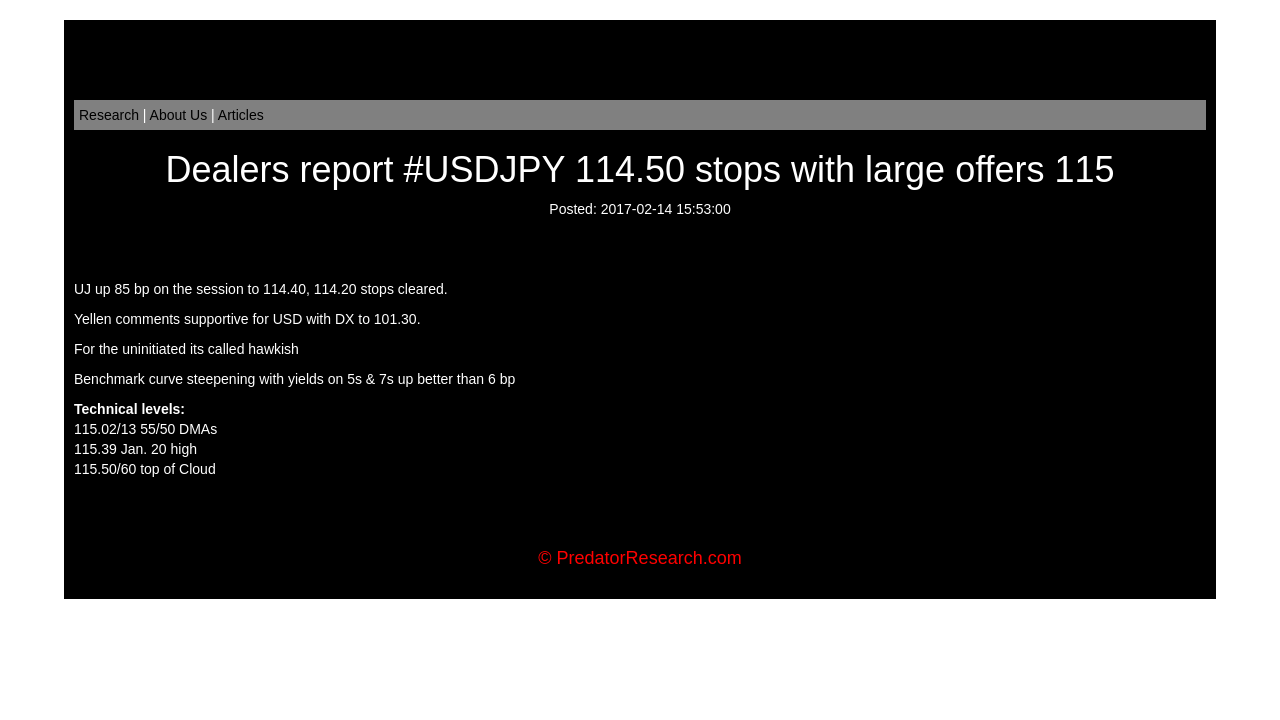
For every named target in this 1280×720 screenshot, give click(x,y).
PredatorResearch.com (649, 558)
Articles (241, 115)
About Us (179, 115)
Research (109, 115)
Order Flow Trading (679, 529)
